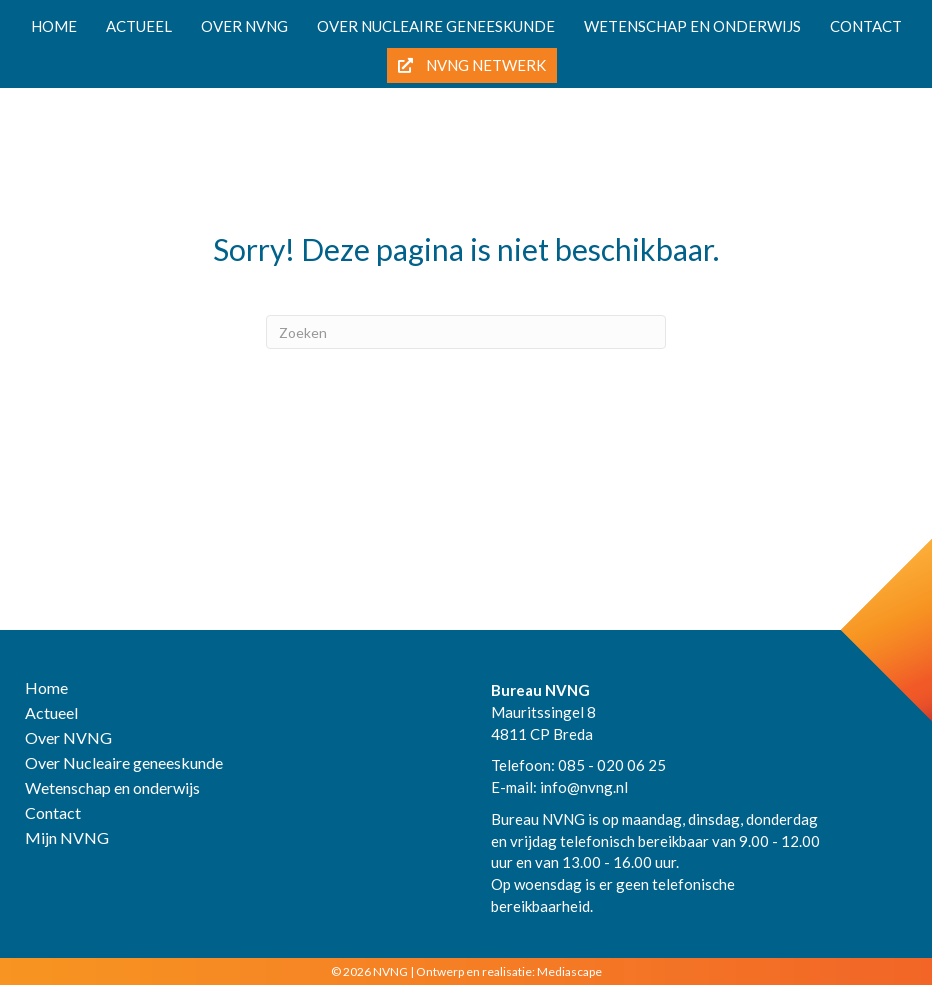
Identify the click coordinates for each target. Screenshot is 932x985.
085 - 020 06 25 (612, 765)
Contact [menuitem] (866, 26)
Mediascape (569, 971)
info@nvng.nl (584, 787)
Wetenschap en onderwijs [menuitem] (692, 26)
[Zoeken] (466, 332)
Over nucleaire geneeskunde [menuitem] (436, 26)
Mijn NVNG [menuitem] (67, 838)
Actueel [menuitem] (139, 26)
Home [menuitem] (54, 26)
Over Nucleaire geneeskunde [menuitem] (124, 763)
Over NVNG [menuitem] (244, 26)
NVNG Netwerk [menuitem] (472, 65)
